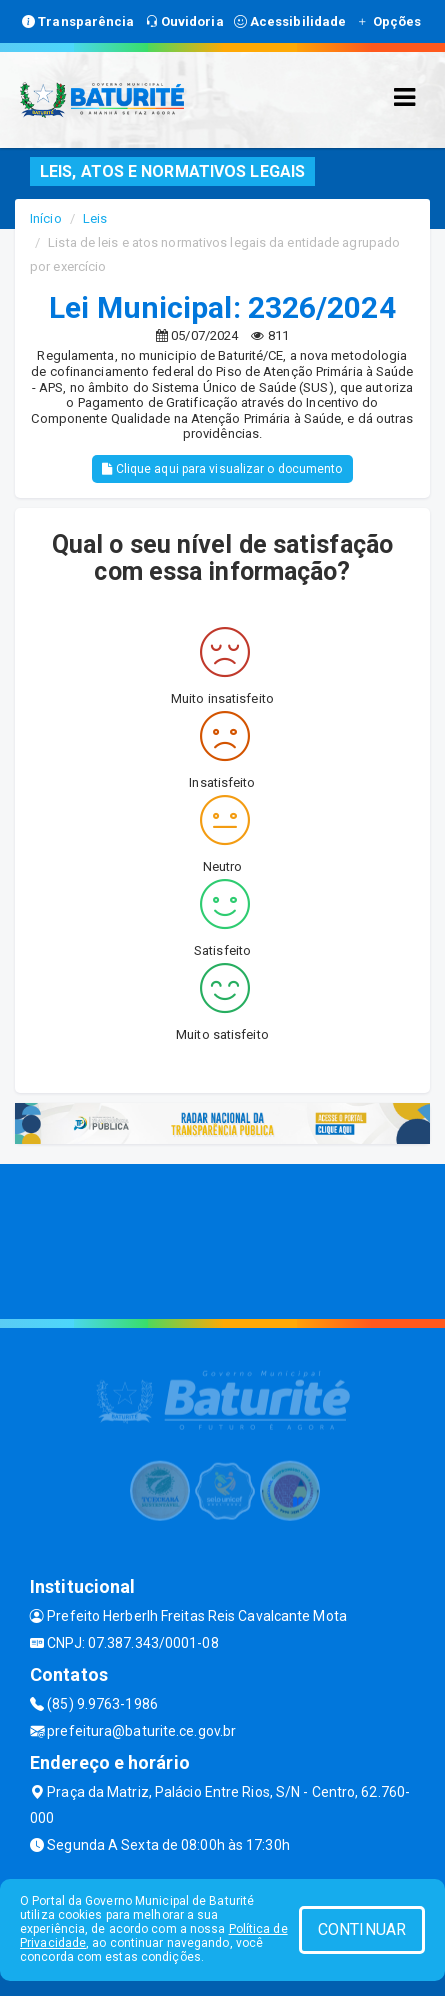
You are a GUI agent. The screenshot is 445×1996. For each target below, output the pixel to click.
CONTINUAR (362, 1929)
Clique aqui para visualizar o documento (222, 469)
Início (46, 218)
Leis (95, 218)
